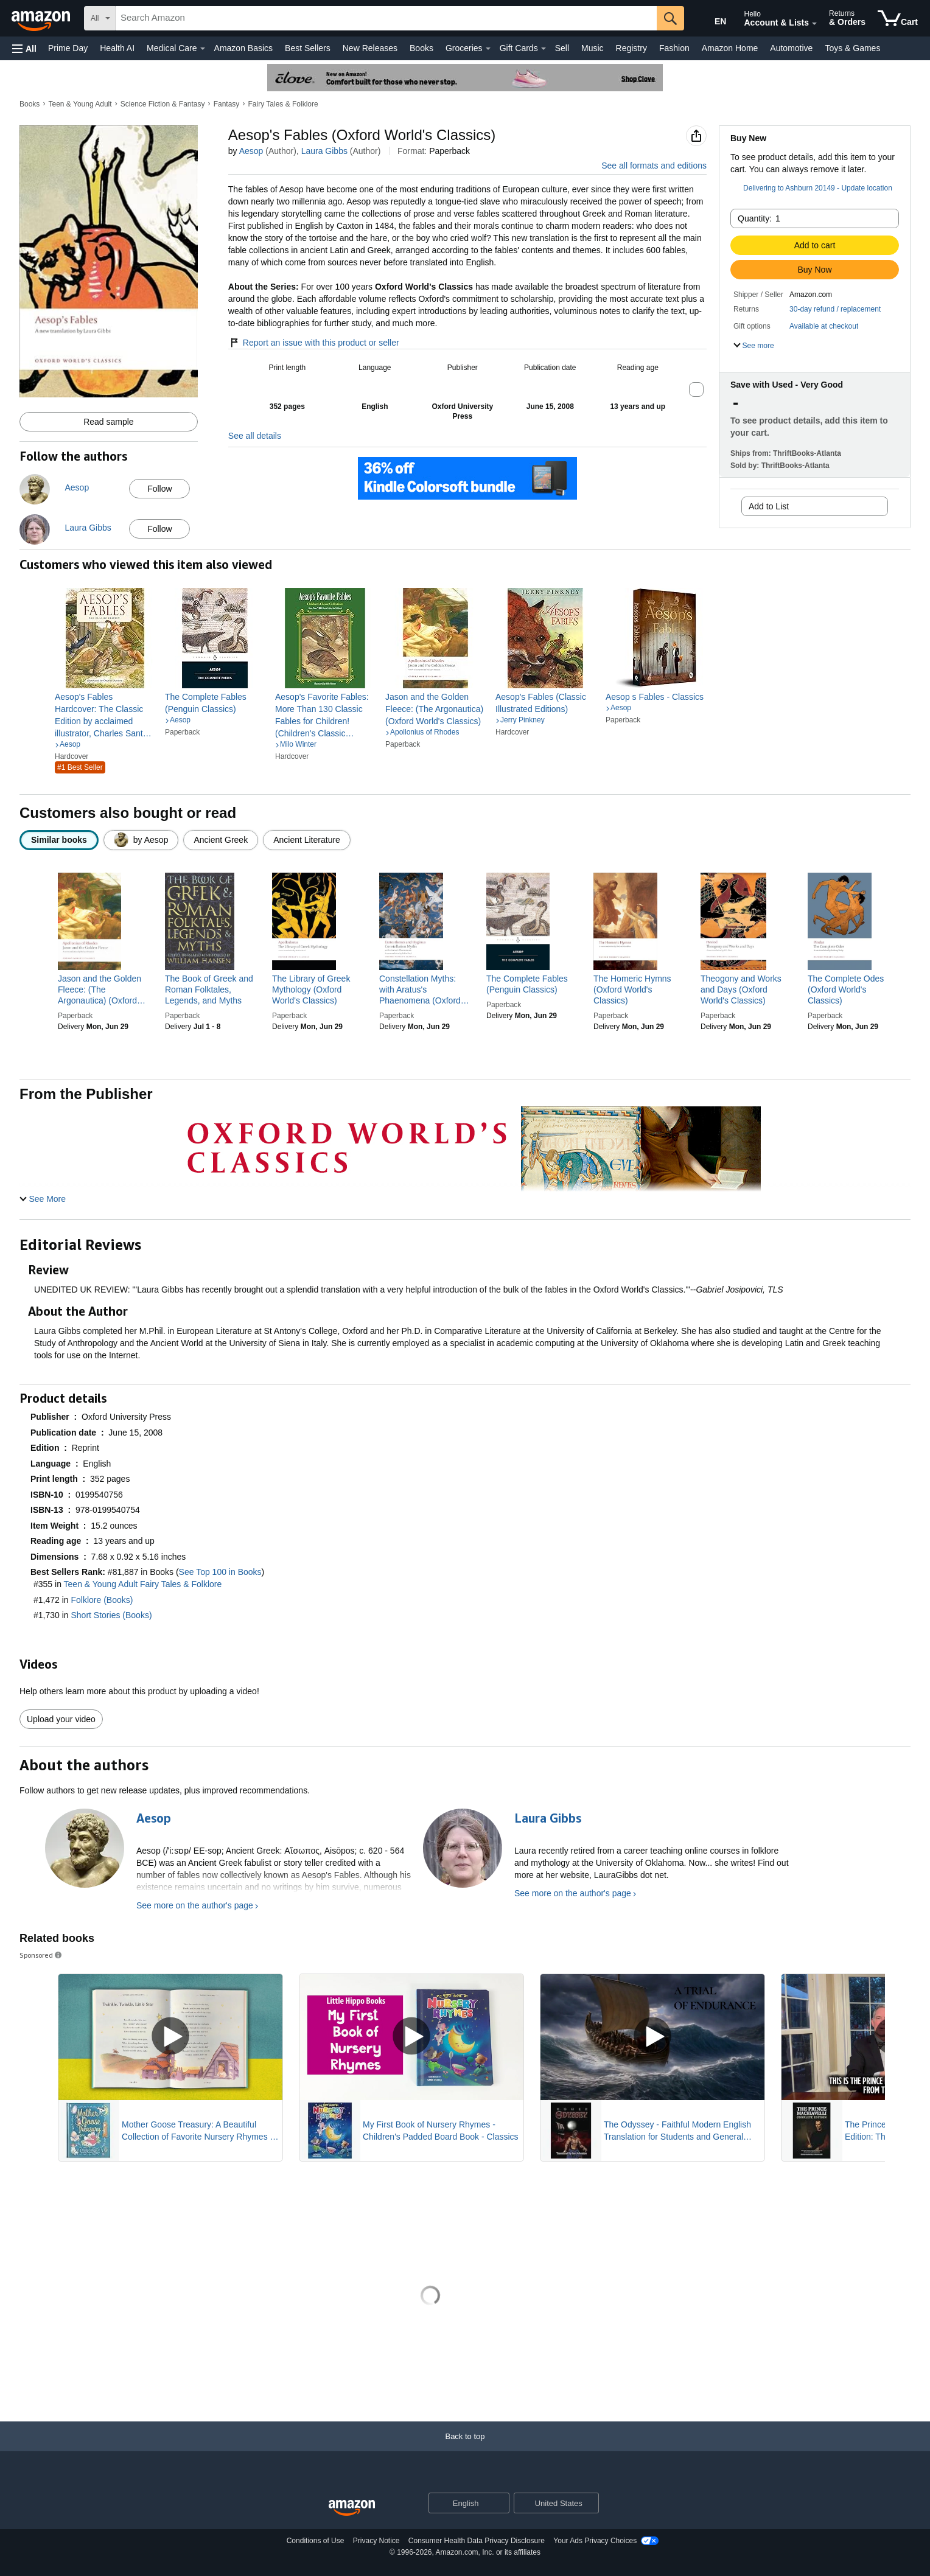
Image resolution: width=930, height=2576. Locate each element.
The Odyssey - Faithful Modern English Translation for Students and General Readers (677, 2131)
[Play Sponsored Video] (170, 2037)
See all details (254, 436)
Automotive (791, 48)
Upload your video (61, 1719)
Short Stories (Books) (111, 1615)
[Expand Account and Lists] (814, 24)
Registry (631, 48)
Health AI (117, 48)
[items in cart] (897, 18)
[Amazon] (42, 18)
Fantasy (227, 104)
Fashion (674, 48)
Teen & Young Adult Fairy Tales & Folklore (143, 1584)
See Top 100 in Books (220, 1572)
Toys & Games (852, 48)
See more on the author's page (194, 1905)
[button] (24, 48)
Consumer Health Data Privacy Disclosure (476, 2540)
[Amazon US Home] (352, 2508)
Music (592, 48)
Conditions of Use (315, 2540)
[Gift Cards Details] (543, 48)
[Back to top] (465, 2448)
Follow (159, 489)
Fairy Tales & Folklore (283, 104)
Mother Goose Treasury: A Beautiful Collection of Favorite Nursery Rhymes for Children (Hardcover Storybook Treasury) (201, 2131)
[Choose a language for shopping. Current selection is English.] (461, 2503)
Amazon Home (730, 48)
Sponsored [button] (41, 1955)
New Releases (370, 48)
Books (421, 48)
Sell (562, 48)
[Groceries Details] (488, 48)
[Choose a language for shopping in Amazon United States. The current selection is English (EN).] (712, 19)
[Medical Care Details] (202, 48)
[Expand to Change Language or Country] (499, 2503)
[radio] (59, 840)
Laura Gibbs (324, 151)
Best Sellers (307, 48)
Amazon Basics (243, 48)
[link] (105, 715)
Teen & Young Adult (80, 104)
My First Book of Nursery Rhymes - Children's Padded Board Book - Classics (441, 2130)
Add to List (769, 506)
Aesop (251, 151)
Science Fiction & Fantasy (163, 104)
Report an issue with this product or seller (313, 342)
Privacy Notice (376, 2540)
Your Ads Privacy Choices (595, 2540)
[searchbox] (386, 18)
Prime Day (68, 48)
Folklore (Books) (102, 1600)
